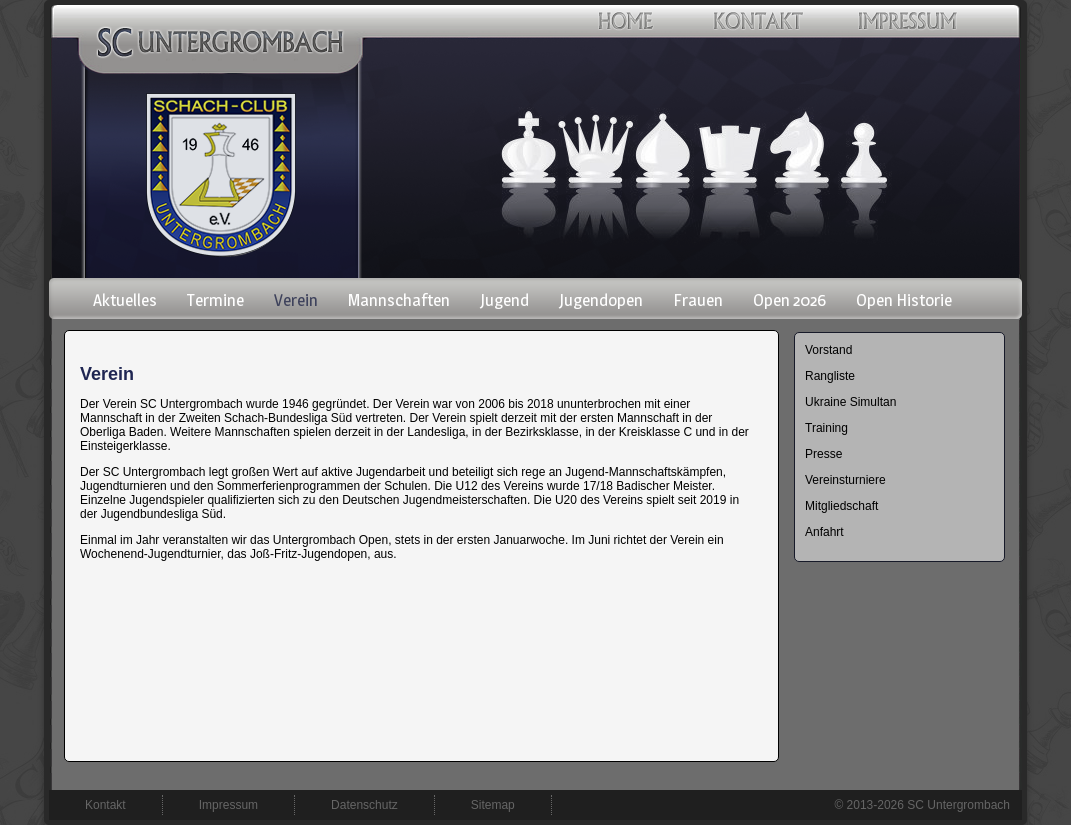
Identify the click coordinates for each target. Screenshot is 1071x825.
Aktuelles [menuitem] (125, 300)
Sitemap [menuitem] (493, 805)
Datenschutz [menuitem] (364, 805)
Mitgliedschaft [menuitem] (841, 506)
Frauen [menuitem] (698, 300)
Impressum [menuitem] (228, 805)
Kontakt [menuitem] (105, 805)
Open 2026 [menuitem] (789, 300)
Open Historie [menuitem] (904, 300)
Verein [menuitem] (296, 300)
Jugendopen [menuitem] (601, 300)
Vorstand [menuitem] (828, 350)
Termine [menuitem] (215, 300)
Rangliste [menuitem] (830, 376)
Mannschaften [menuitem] (399, 300)
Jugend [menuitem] (504, 300)
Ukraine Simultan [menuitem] (850, 402)
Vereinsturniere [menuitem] (845, 480)
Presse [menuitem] (823, 454)
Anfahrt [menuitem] (824, 532)
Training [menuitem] (826, 428)
